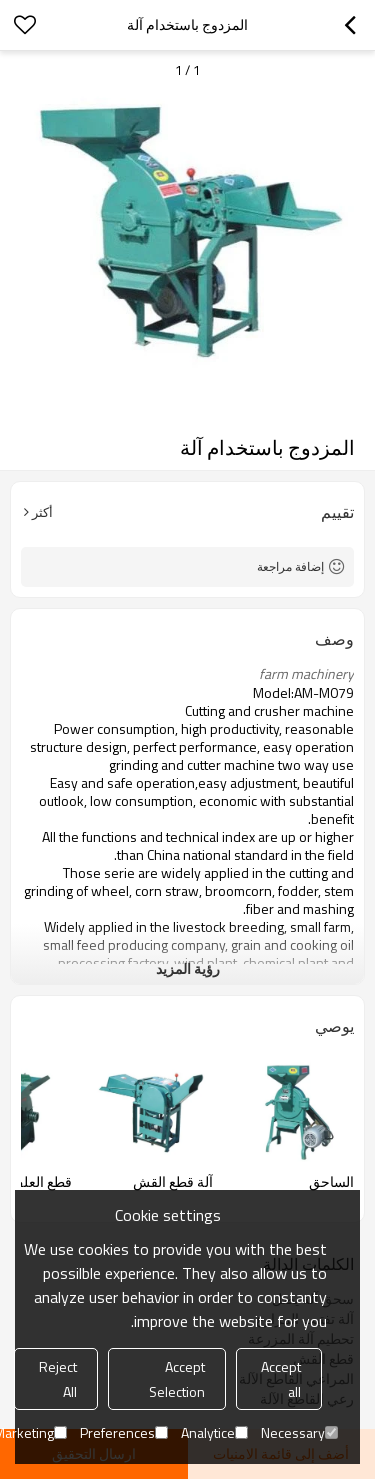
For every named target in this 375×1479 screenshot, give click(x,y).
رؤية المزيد (188, 968)
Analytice (214, 1432)
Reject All (58, 1379)
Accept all (281, 1379)
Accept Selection (177, 1379)
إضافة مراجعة (290, 566)
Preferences (124, 1432)
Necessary (299, 1432)
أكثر (42, 512)
